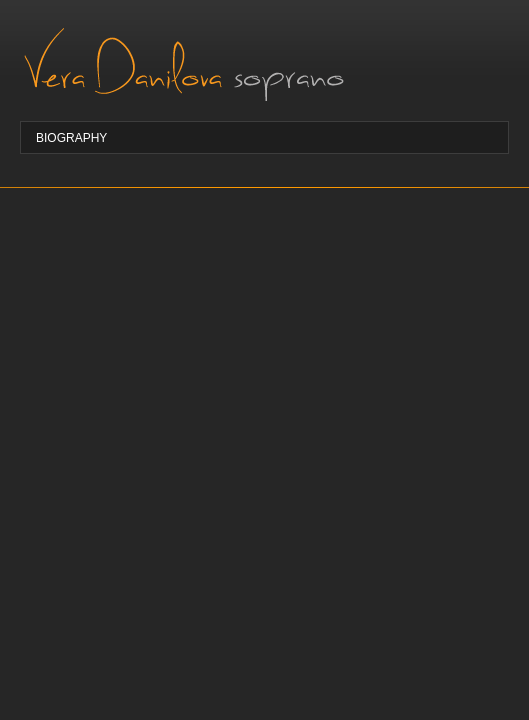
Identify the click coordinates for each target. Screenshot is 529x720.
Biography (71, 138)
